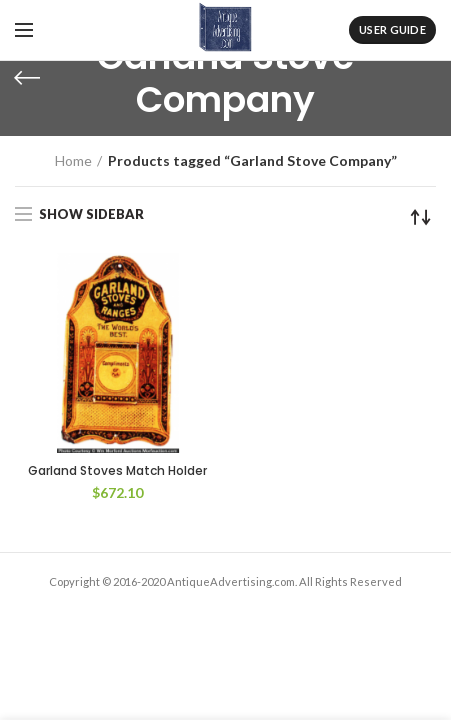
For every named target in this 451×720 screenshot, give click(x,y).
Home (73, 160)
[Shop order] (421, 217)
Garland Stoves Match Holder (117, 471)
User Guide (392, 29)
